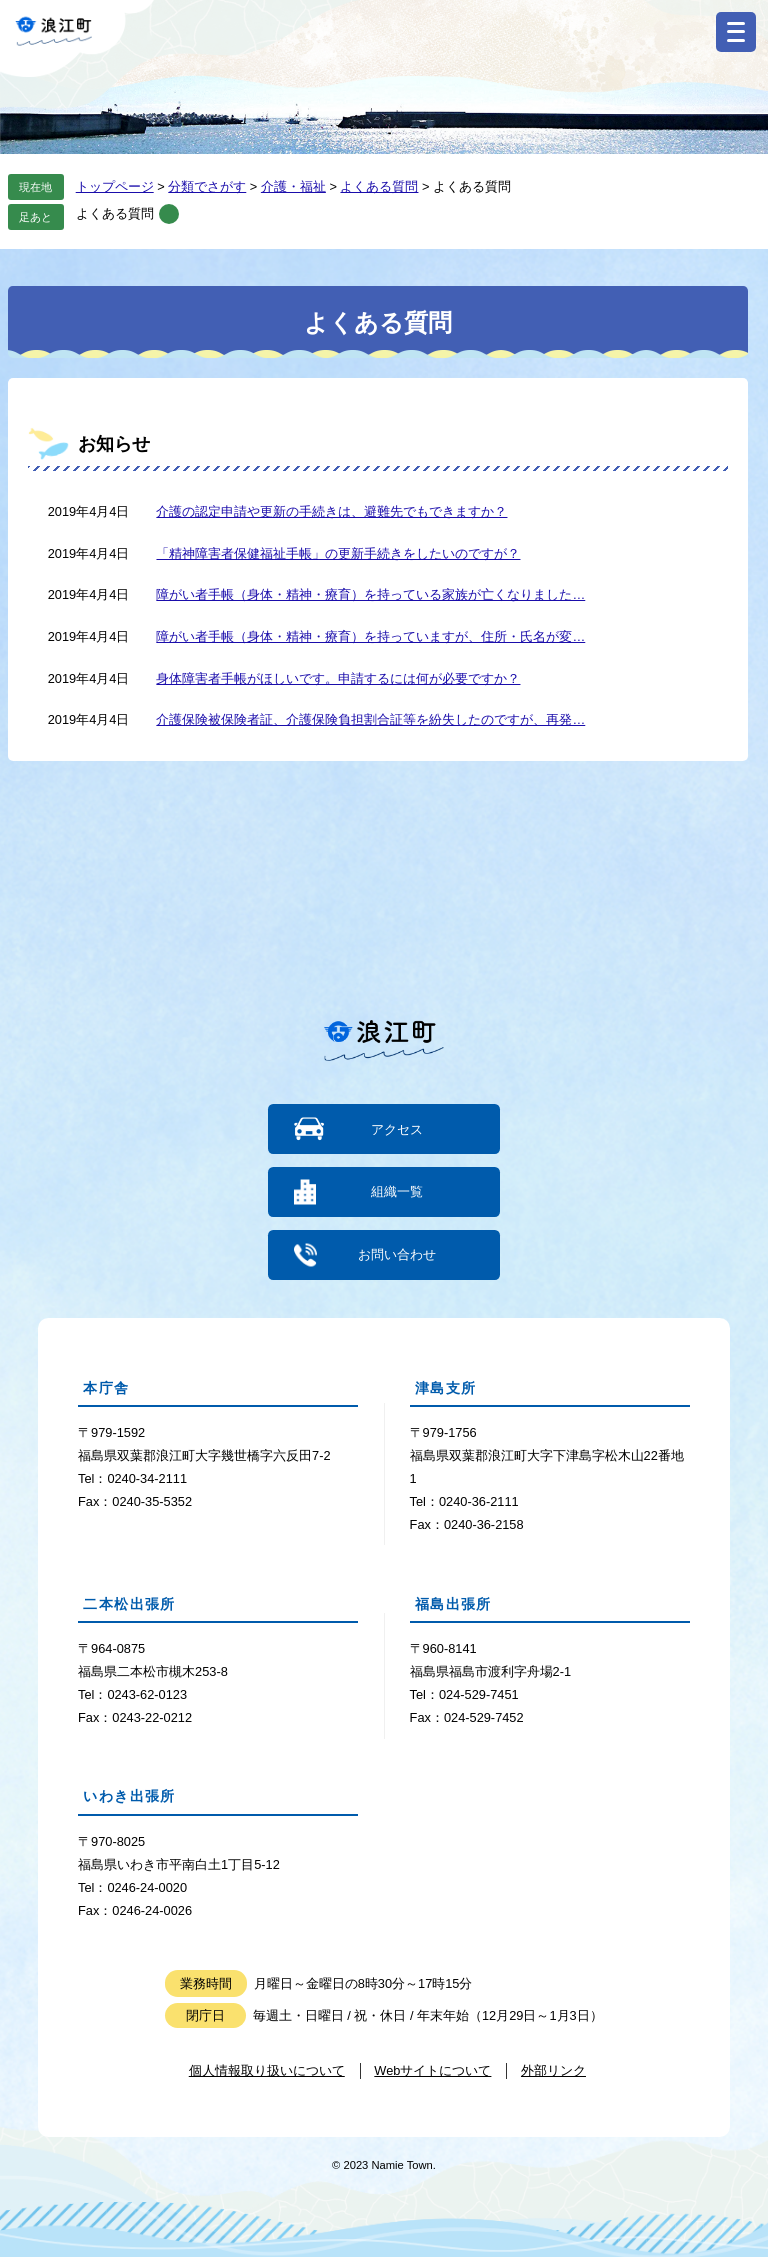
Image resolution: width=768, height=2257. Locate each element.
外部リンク (553, 2069)
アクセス (397, 1129)
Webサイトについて (432, 2069)
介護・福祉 (293, 186)
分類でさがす (207, 186)
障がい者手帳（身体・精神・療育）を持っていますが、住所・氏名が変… (370, 636)
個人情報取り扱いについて (267, 2069)
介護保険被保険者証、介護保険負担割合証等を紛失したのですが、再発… (370, 719)
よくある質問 (379, 186)
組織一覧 (397, 1191)
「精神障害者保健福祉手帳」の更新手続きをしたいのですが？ (338, 553)
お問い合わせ (397, 1254)
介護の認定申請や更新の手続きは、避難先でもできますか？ (331, 511)
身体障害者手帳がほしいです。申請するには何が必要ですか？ (338, 678)
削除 (169, 214)
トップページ (115, 186)
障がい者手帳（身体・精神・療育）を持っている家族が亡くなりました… (370, 594)
